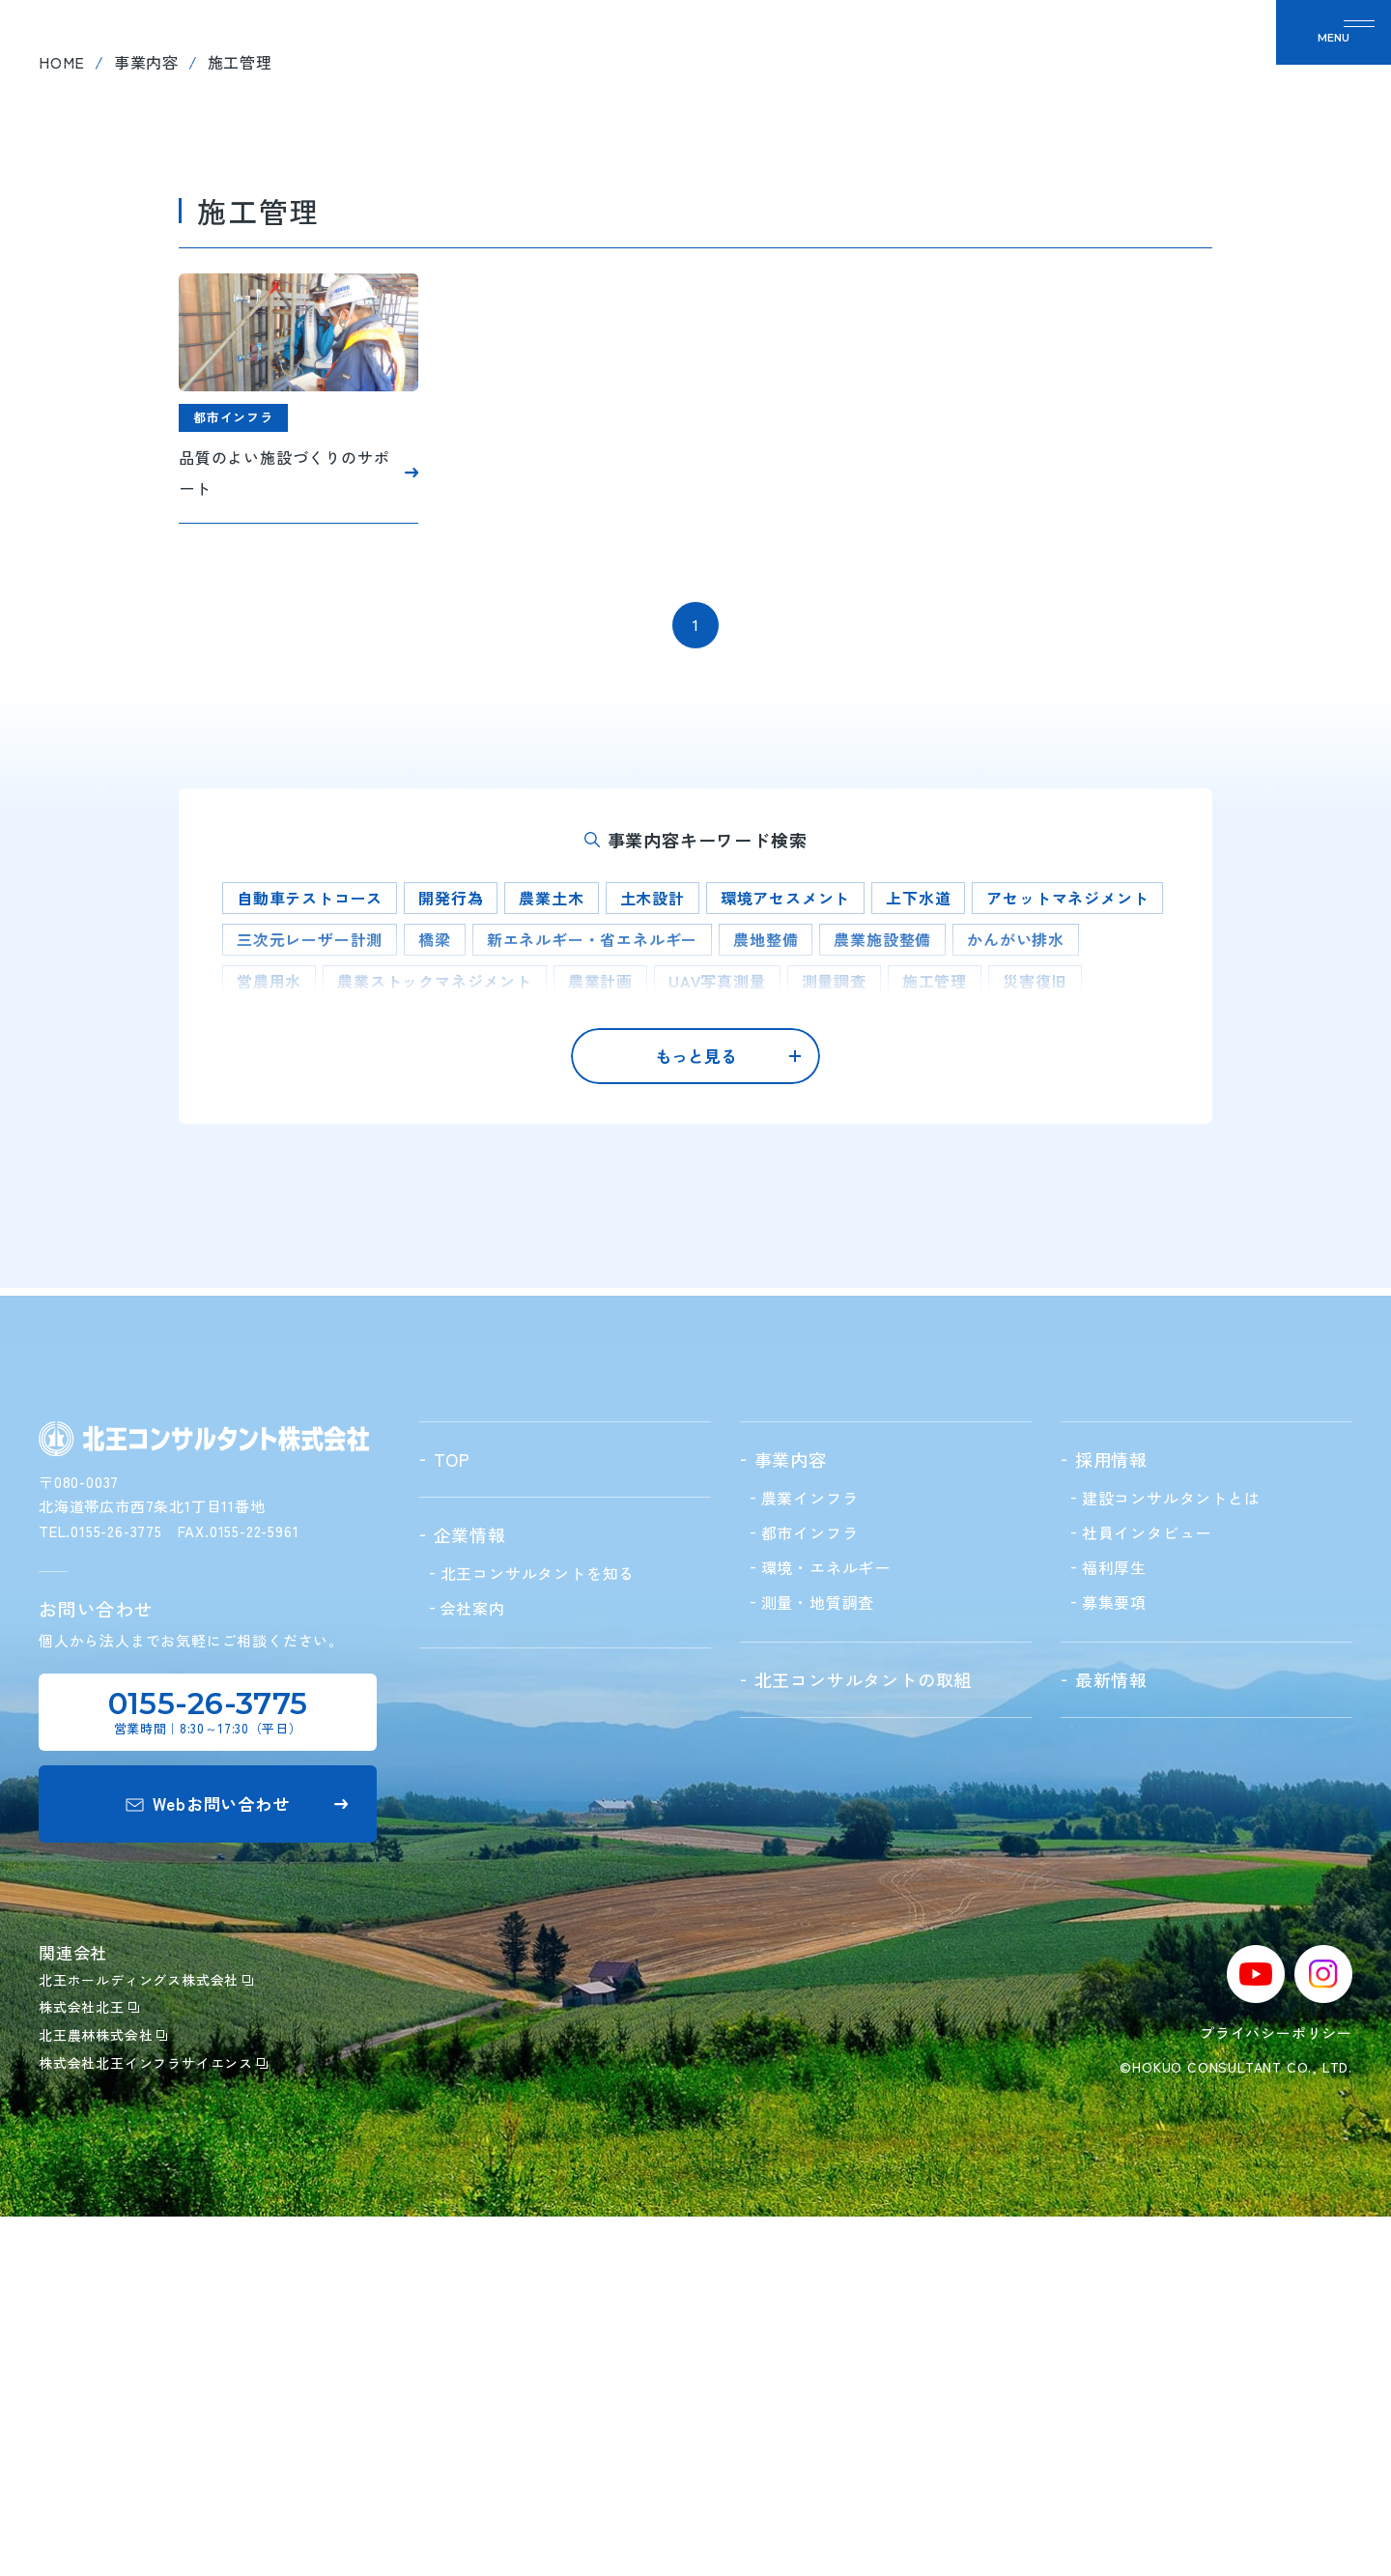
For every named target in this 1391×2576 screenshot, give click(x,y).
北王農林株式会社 (103, 2395)
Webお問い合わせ (237, 2164)
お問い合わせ (1188, 58)
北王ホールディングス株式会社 (146, 2339)
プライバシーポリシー (1276, 2393)
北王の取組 (859, 58)
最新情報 (1070, 58)
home (62, 430)
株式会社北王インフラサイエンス (153, 2422)
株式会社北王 (89, 2367)
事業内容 (146, 430)
